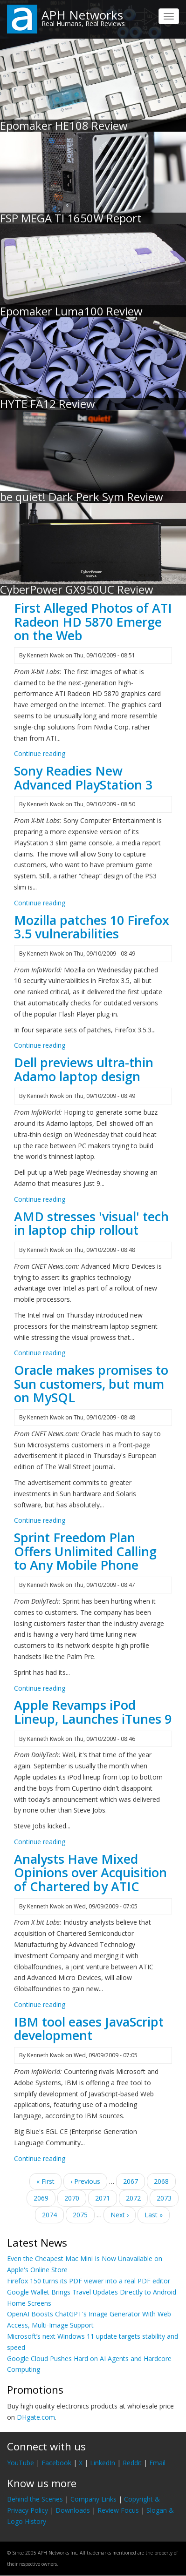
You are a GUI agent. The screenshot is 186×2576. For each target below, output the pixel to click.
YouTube (20, 2462)
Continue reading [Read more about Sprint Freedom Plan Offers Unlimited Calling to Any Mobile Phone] (39, 1688)
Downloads (72, 2510)
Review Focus (118, 2510)
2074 (49, 2214)
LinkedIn (102, 2462)
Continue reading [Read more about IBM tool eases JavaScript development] (39, 2158)
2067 (130, 2181)
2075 (80, 2214)
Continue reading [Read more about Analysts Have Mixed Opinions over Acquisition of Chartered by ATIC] (39, 2004)
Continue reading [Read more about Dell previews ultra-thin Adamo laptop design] (39, 1199)
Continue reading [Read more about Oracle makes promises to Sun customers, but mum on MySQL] (39, 1520)
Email (157, 2462)
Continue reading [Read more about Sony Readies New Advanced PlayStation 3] (39, 902)
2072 (133, 2197)
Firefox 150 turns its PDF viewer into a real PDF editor (88, 2280)
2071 (106, 2200)
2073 (164, 2197)
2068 (161, 2181)
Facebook (56, 2462)
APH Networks (82, 15)
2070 (72, 2197)
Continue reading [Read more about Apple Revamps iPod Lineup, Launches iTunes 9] (39, 1841)
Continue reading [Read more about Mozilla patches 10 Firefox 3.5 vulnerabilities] (39, 1045)
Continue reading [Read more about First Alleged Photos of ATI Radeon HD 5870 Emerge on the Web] (39, 753)
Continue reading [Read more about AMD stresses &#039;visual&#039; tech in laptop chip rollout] (39, 1352)
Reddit (132, 2462)
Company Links (93, 2499)
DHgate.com (36, 2417)
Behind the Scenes (35, 2499)
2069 (41, 2197)
